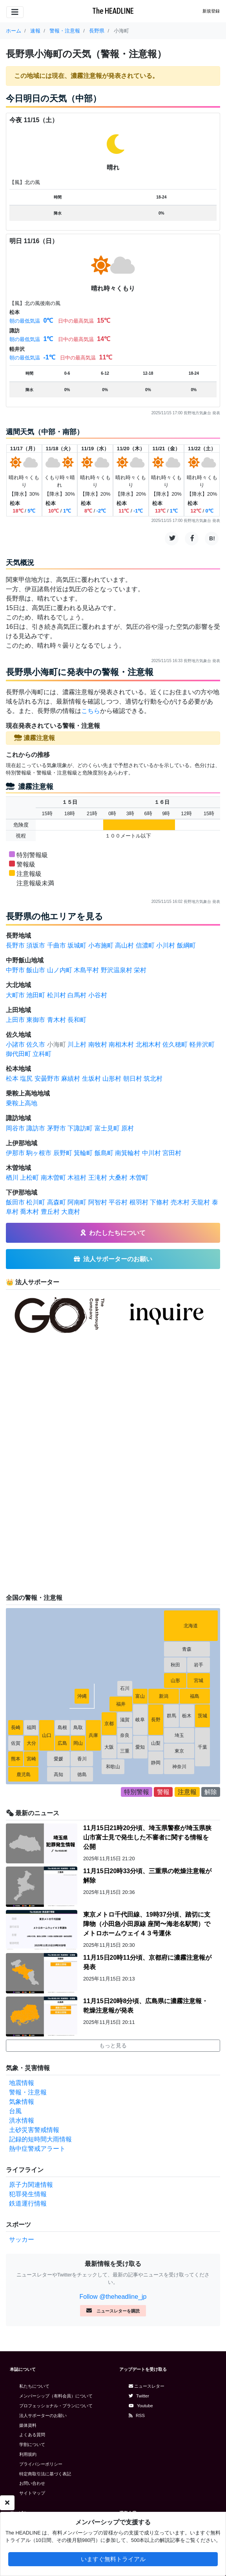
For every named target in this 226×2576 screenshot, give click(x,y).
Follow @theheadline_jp (112, 2296)
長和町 (76, 1019)
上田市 (15, 1019)
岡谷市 (15, 1128)
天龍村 (200, 1202)
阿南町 (76, 1202)
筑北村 (153, 1078)
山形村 (111, 1078)
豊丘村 (50, 1211)
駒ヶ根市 (38, 1153)
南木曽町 (53, 1177)
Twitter (139, 2396)
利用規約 (27, 2454)
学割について (32, 2444)
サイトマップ (32, 2493)
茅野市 (56, 1128)
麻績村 (70, 1078)
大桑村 (118, 1177)
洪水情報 (21, 2120)
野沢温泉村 (116, 970)
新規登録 (211, 11)
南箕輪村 (127, 1153)
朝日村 (132, 1078)
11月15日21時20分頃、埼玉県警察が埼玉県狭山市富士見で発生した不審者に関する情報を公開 (147, 1837)
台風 (15, 2111)
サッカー (21, 2239)
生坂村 (91, 1078)
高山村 (124, 945)
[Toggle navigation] (15, 12)
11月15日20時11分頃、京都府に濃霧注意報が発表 (147, 1962)
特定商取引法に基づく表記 (45, 2473)
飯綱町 (186, 945)
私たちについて (34, 2386)
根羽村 (138, 1202)
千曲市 (56, 945)
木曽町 (138, 1177)
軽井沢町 (202, 1044)
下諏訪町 (80, 1128)
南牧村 (97, 1044)
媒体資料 (27, 2425)
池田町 (35, 995)
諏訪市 (35, 1128)
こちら (90, 711)
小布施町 (100, 945)
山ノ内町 (59, 970)
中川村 (151, 1153)
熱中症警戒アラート (37, 2148)
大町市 (15, 995)
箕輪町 (83, 1153)
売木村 (180, 1202)
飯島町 (104, 1153)
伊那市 (15, 1153)
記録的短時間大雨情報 (40, 2139)
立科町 (42, 1054)
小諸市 (15, 1044)
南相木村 (121, 1044)
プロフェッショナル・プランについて (56, 2405)
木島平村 (86, 970)
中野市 (15, 970)
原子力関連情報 (31, 2184)
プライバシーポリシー (40, 2464)
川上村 (76, 1044)
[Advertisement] (65, 1464)
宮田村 (171, 1153)
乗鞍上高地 (21, 1103)
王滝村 (97, 1177)
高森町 (56, 1202)
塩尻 (26, 1078)
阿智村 (97, 1202)
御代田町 (18, 1054)
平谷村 (118, 1202)
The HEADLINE (113, 10)
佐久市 (35, 1044)
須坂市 (35, 945)
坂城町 (76, 945)
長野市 (15, 945)
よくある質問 (32, 2434)
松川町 (35, 1202)
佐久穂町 (175, 1044)
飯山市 (35, 970)
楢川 (12, 1177)
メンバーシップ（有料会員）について (56, 2396)
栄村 (140, 970)
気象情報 (21, 2101)
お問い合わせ (32, 2483)
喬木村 (29, 1211)
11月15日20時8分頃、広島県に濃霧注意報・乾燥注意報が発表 (145, 2006)
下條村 (159, 1202)
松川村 (56, 995)
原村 (127, 1128)
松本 (12, 1078)
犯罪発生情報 (28, 2194)
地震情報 (21, 2083)
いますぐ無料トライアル (113, 2561)
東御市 (35, 1019)
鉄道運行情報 (28, 2203)
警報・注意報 (28, 2092)
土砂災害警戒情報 (34, 2130)
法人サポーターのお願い (43, 2415)
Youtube (141, 2405)
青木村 (56, 1019)
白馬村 (76, 995)
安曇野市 (47, 1078)
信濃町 (145, 945)
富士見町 (107, 1128)
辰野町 (62, 1153)
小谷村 (97, 995)
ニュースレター (146, 2386)
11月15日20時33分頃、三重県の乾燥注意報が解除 (147, 1876)
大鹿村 (70, 1211)
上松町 (29, 1177)
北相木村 (148, 1044)
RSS (137, 2415)
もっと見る (113, 2045)
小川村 (165, 945)
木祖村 (76, 1177)
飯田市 (15, 1202)
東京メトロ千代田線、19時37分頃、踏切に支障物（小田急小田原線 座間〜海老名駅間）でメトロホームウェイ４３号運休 (146, 1924)
